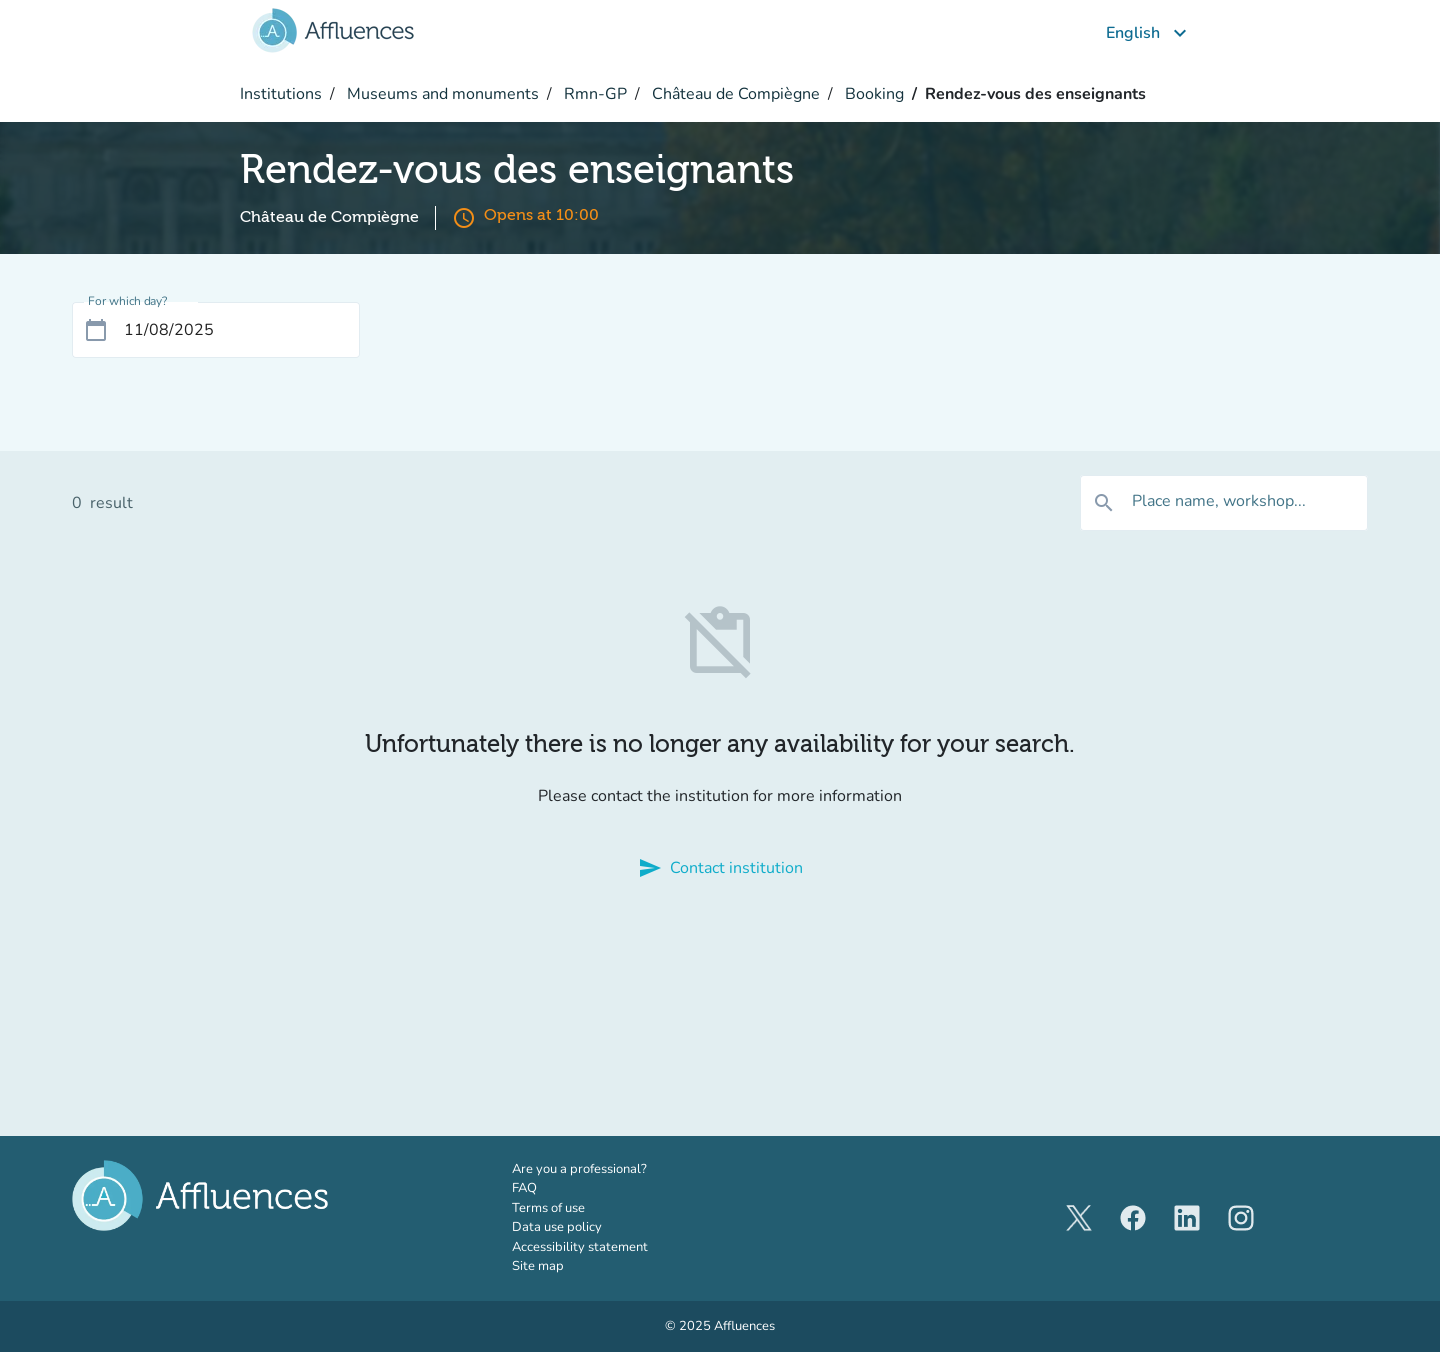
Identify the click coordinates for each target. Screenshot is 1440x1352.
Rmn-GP (593, 94)
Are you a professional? (607, 1169)
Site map (538, 1266)
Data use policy (557, 1227)
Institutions (281, 94)
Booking (872, 94)
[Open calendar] (96, 330)
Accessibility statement (580, 1247)
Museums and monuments (441, 94)
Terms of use (548, 1208)
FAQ (524, 1188)
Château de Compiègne (734, 94)
